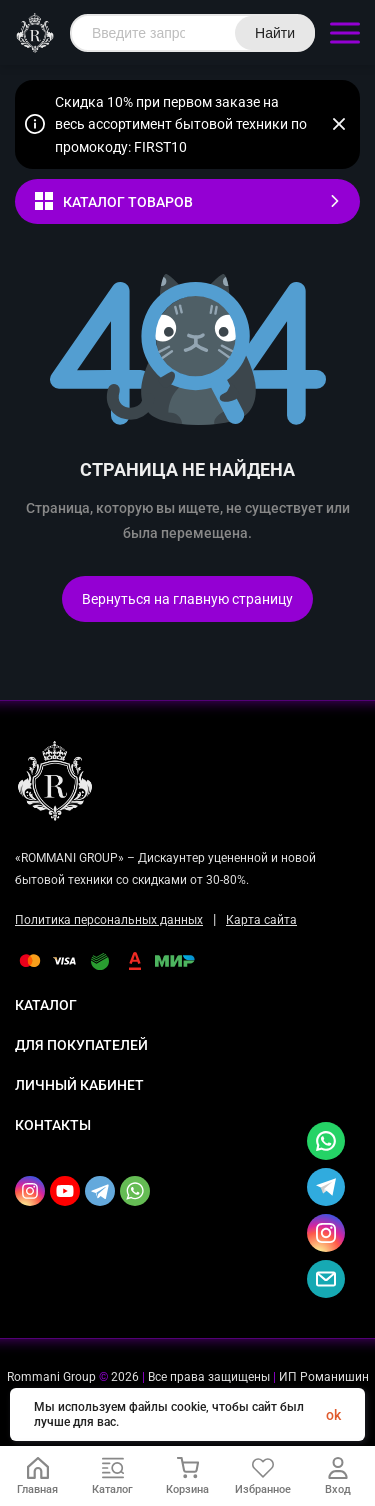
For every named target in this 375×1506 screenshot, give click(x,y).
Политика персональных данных (109, 920)
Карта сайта (261, 920)
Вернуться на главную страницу (187, 599)
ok (333, 1415)
